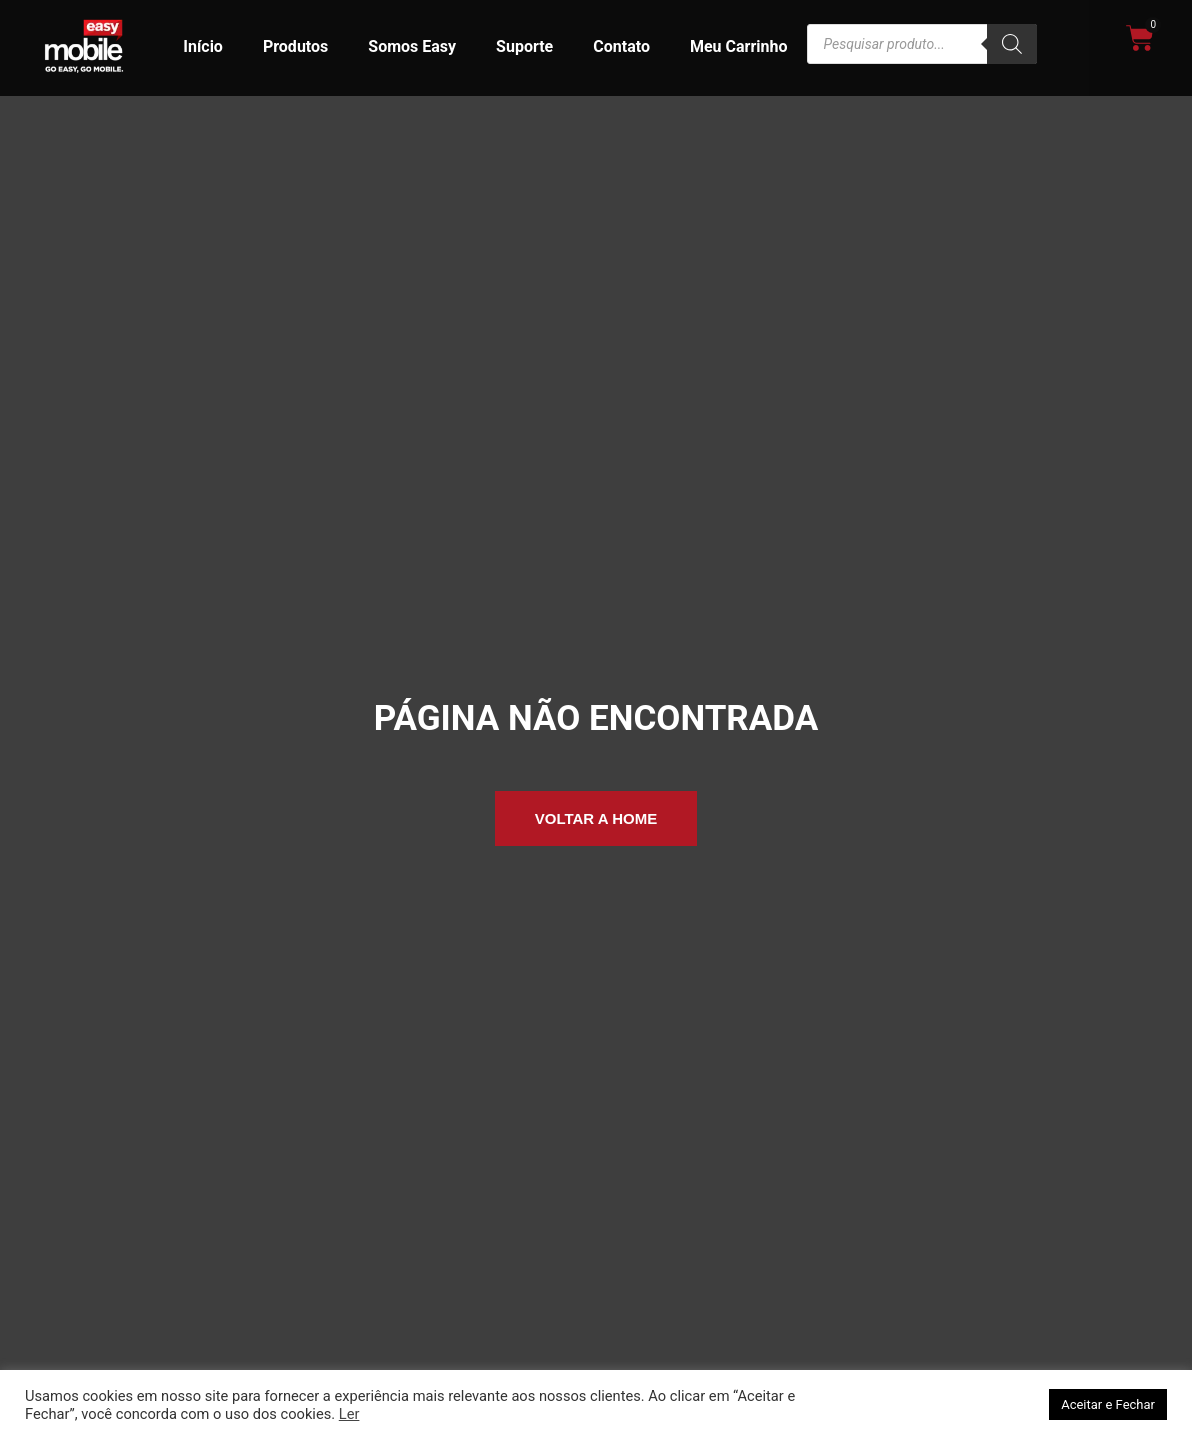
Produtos (295, 46)
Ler (349, 1414)
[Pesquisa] (1012, 44)
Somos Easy (412, 46)
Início (203, 46)
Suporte (524, 46)
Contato (621, 46)
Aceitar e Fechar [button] (1108, 1404)
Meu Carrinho (739, 46)
